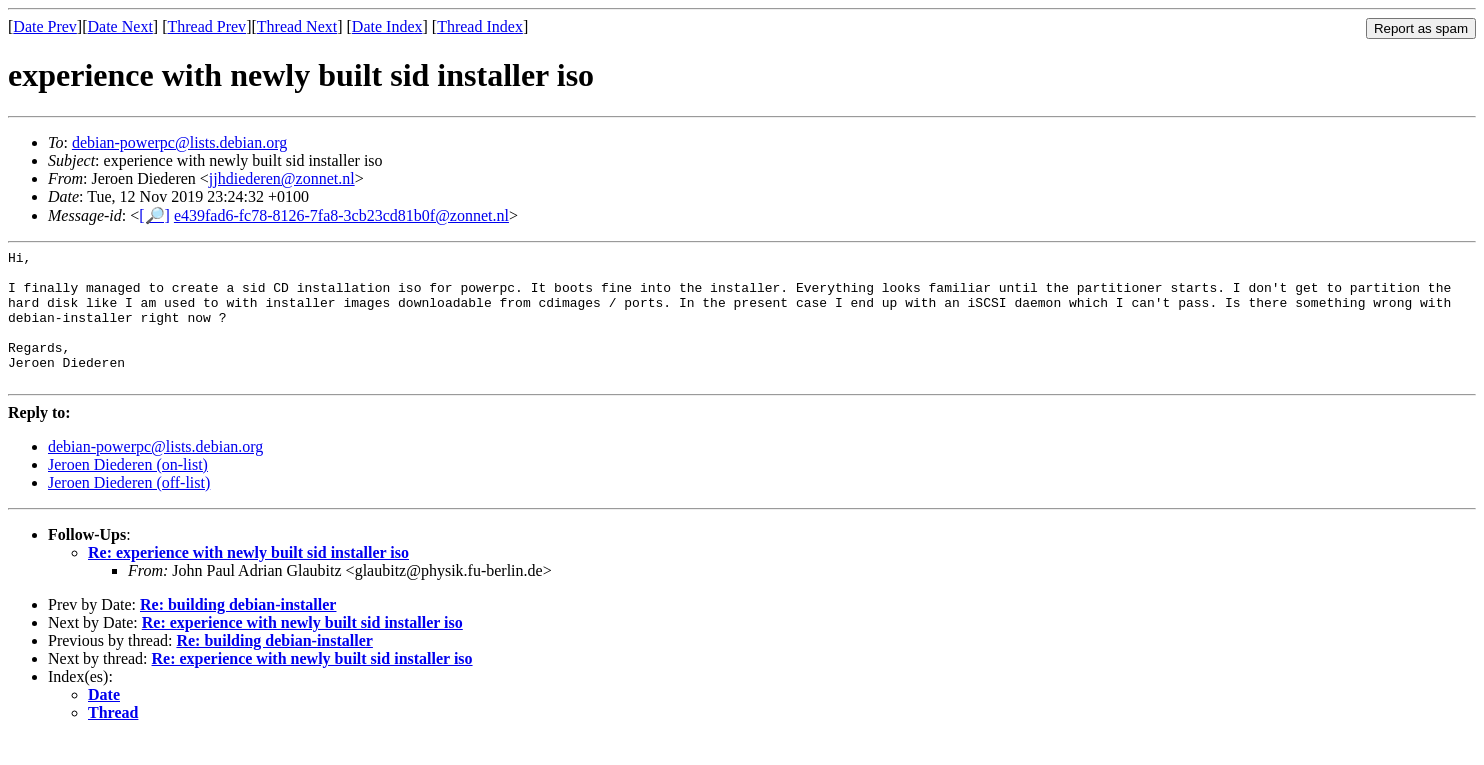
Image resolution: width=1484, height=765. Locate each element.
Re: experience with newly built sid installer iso (248, 579)
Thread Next (297, 26)
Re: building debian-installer (238, 631)
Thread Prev (206, 26)
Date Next (120, 26)
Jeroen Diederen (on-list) (128, 491)
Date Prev (45, 26)
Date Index (387, 26)
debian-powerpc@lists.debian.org (179, 142)
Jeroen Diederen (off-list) (129, 509)
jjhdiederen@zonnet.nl (282, 178)
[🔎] (154, 215)
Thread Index (480, 26)
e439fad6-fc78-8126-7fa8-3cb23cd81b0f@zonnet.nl (341, 215)
